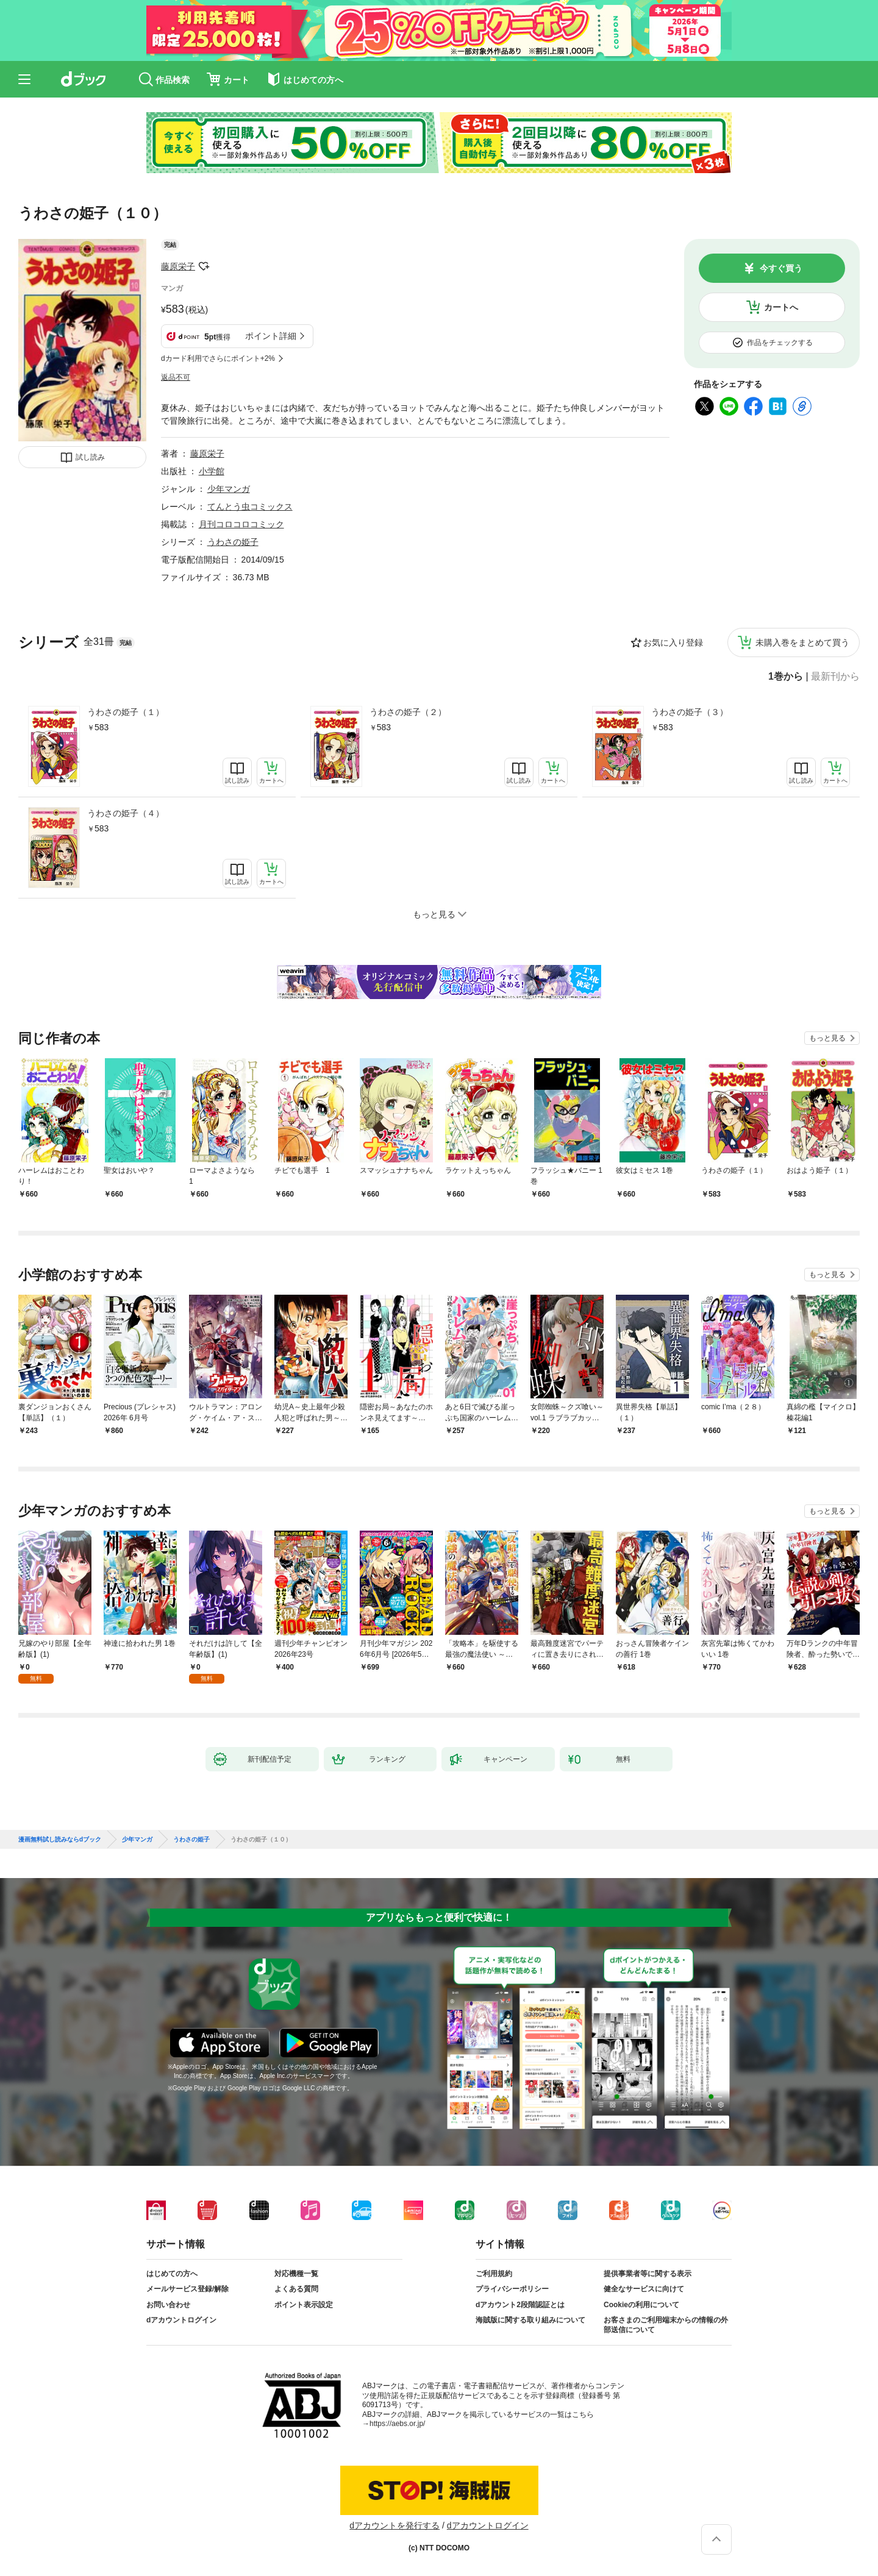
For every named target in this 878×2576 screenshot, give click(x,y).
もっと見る (827, 1038)
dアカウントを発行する (394, 2525)
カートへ (781, 307)
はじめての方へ (172, 2273)
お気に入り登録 (673, 642)
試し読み (90, 457)
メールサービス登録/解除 (187, 2289)
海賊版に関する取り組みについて (530, 2320)
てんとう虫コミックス (250, 506)
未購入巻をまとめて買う (802, 642)
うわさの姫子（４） (125, 813)
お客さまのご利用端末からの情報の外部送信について (666, 2325)
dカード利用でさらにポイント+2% (218, 358)
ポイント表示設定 (303, 2304)
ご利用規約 (494, 2273)
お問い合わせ (168, 2304)
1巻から (785, 676)
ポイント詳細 (270, 336)
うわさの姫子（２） (407, 712)
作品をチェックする (780, 342)
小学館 (211, 471)
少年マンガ (228, 489)
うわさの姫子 (233, 542)
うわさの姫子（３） (689, 712)
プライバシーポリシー (512, 2289)
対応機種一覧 (296, 2273)
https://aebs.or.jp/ (397, 2423)
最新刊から (835, 676)
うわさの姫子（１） (125, 712)
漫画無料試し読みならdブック (59, 1840)
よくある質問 (296, 2289)
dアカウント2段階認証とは (520, 2304)
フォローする (204, 266)
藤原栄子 (178, 266)
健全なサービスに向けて (644, 2289)
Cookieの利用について (641, 2304)
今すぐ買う (781, 268)
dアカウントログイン (181, 2320)
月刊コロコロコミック (241, 524)
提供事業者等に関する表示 (647, 2273)
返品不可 (175, 377)
